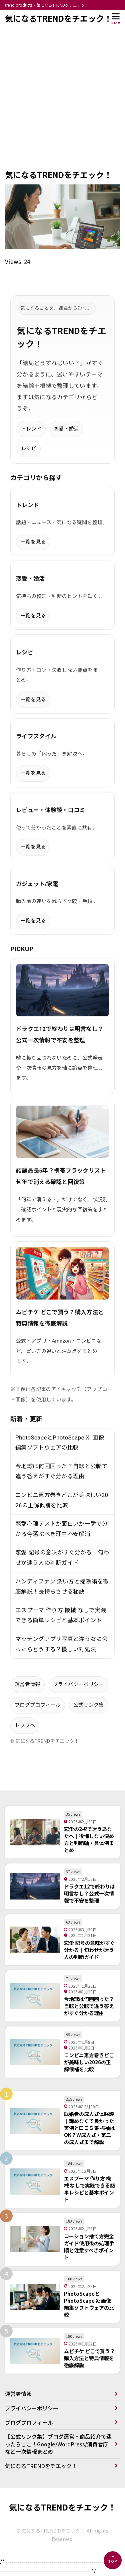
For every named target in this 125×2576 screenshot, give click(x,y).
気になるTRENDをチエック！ (58, 18)
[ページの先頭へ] (113, 2560)
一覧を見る (33, 542)
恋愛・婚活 (66, 429)
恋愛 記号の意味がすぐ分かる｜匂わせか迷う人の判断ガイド (62, 1557)
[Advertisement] (62, 102)
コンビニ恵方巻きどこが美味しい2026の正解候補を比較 (61, 1500)
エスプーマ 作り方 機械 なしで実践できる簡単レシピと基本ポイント (60, 1615)
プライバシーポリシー (78, 1684)
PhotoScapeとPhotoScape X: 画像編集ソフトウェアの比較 (59, 1442)
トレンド (31, 429)
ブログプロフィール (38, 1705)
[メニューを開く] (115, 18)
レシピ (28, 449)
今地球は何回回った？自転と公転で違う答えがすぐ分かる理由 (61, 1471)
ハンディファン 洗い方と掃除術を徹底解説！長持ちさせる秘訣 (62, 1586)
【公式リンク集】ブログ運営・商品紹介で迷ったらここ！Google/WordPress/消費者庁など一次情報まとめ (58, 2443)
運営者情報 (27, 1684)
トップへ (25, 1725)
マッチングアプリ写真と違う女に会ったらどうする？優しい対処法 (61, 1644)
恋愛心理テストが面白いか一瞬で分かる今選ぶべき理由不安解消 (61, 1528)
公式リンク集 (88, 1705)
